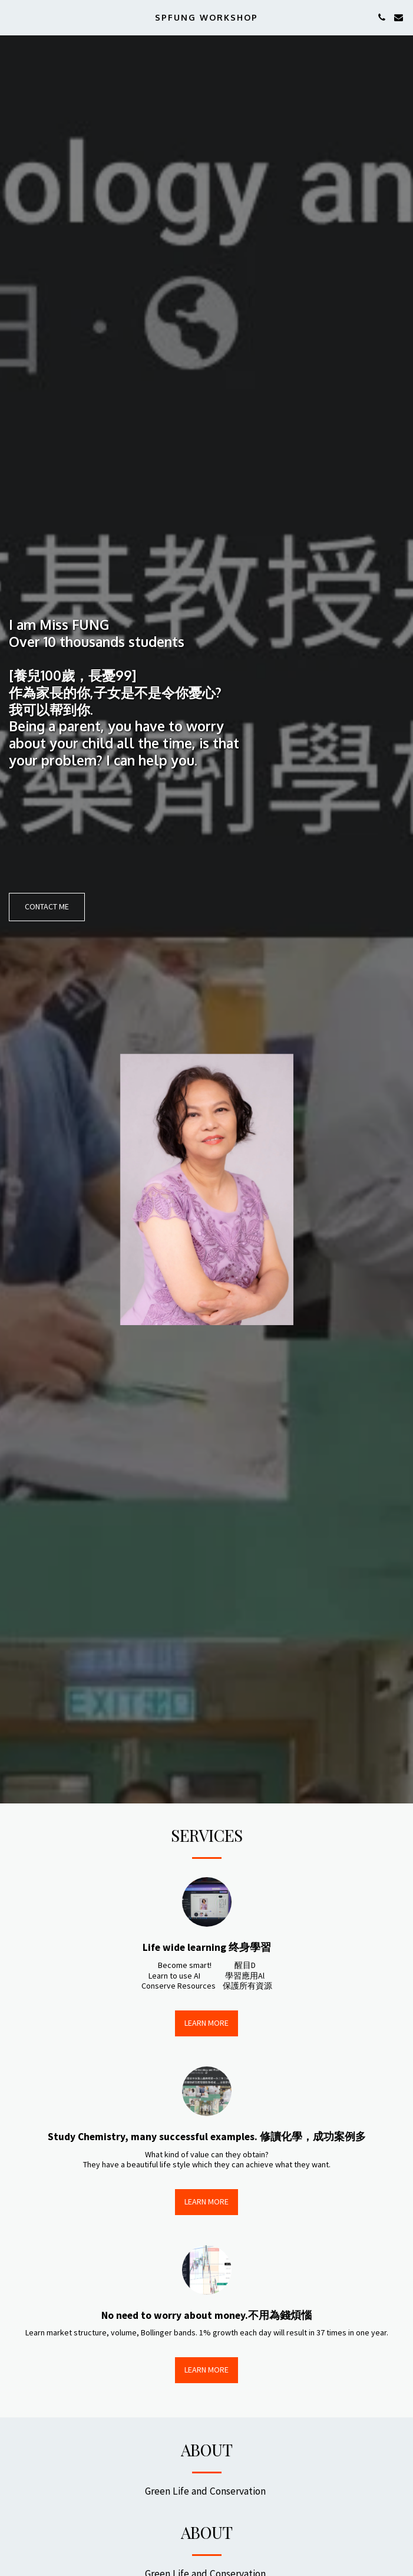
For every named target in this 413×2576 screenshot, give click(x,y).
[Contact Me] (47, 907)
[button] (13, 16)
